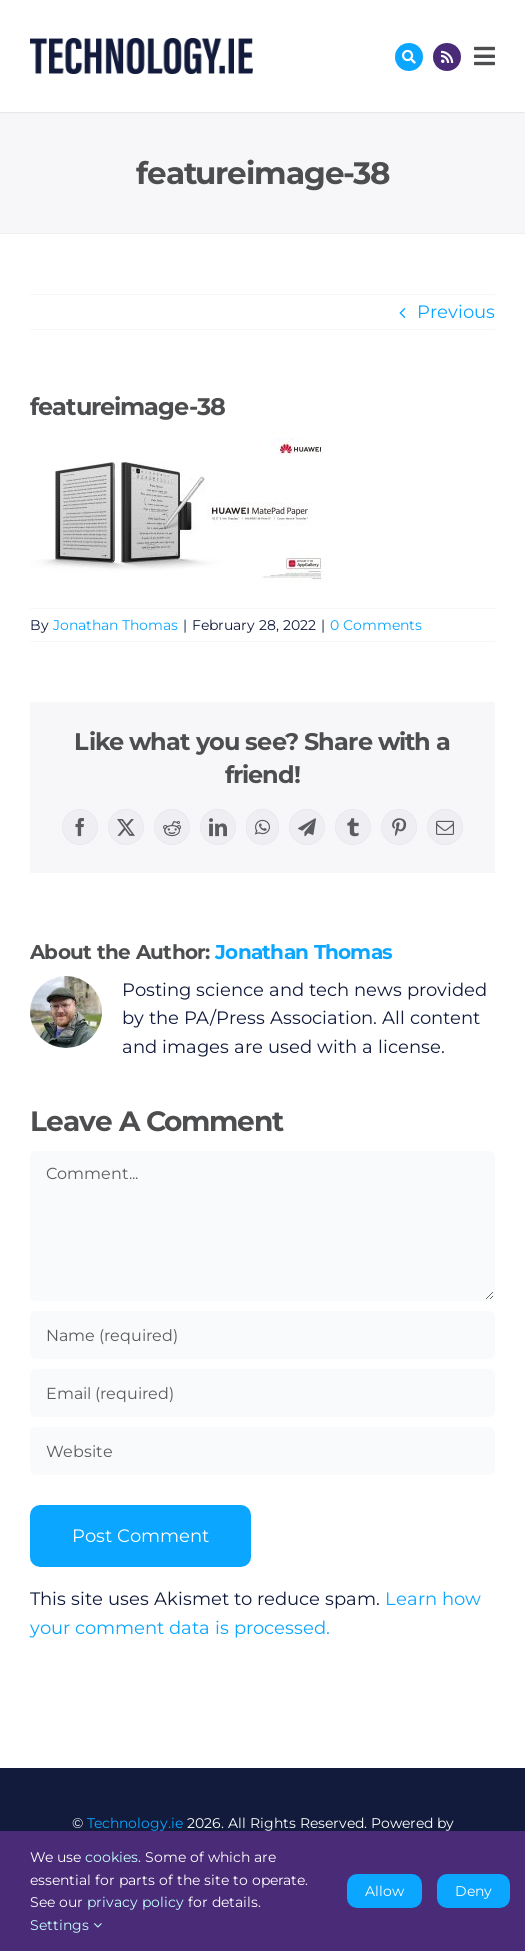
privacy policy (135, 1902)
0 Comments (376, 625)
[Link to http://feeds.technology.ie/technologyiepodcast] (447, 57)
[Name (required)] (262, 1335)
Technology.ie (135, 1823)
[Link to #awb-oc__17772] (409, 57)
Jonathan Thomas (115, 625)
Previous (456, 312)
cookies (111, 1857)
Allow (384, 1891)
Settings (66, 1925)
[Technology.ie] (141, 47)
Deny (473, 1891)
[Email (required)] (262, 1393)
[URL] (262, 1451)
